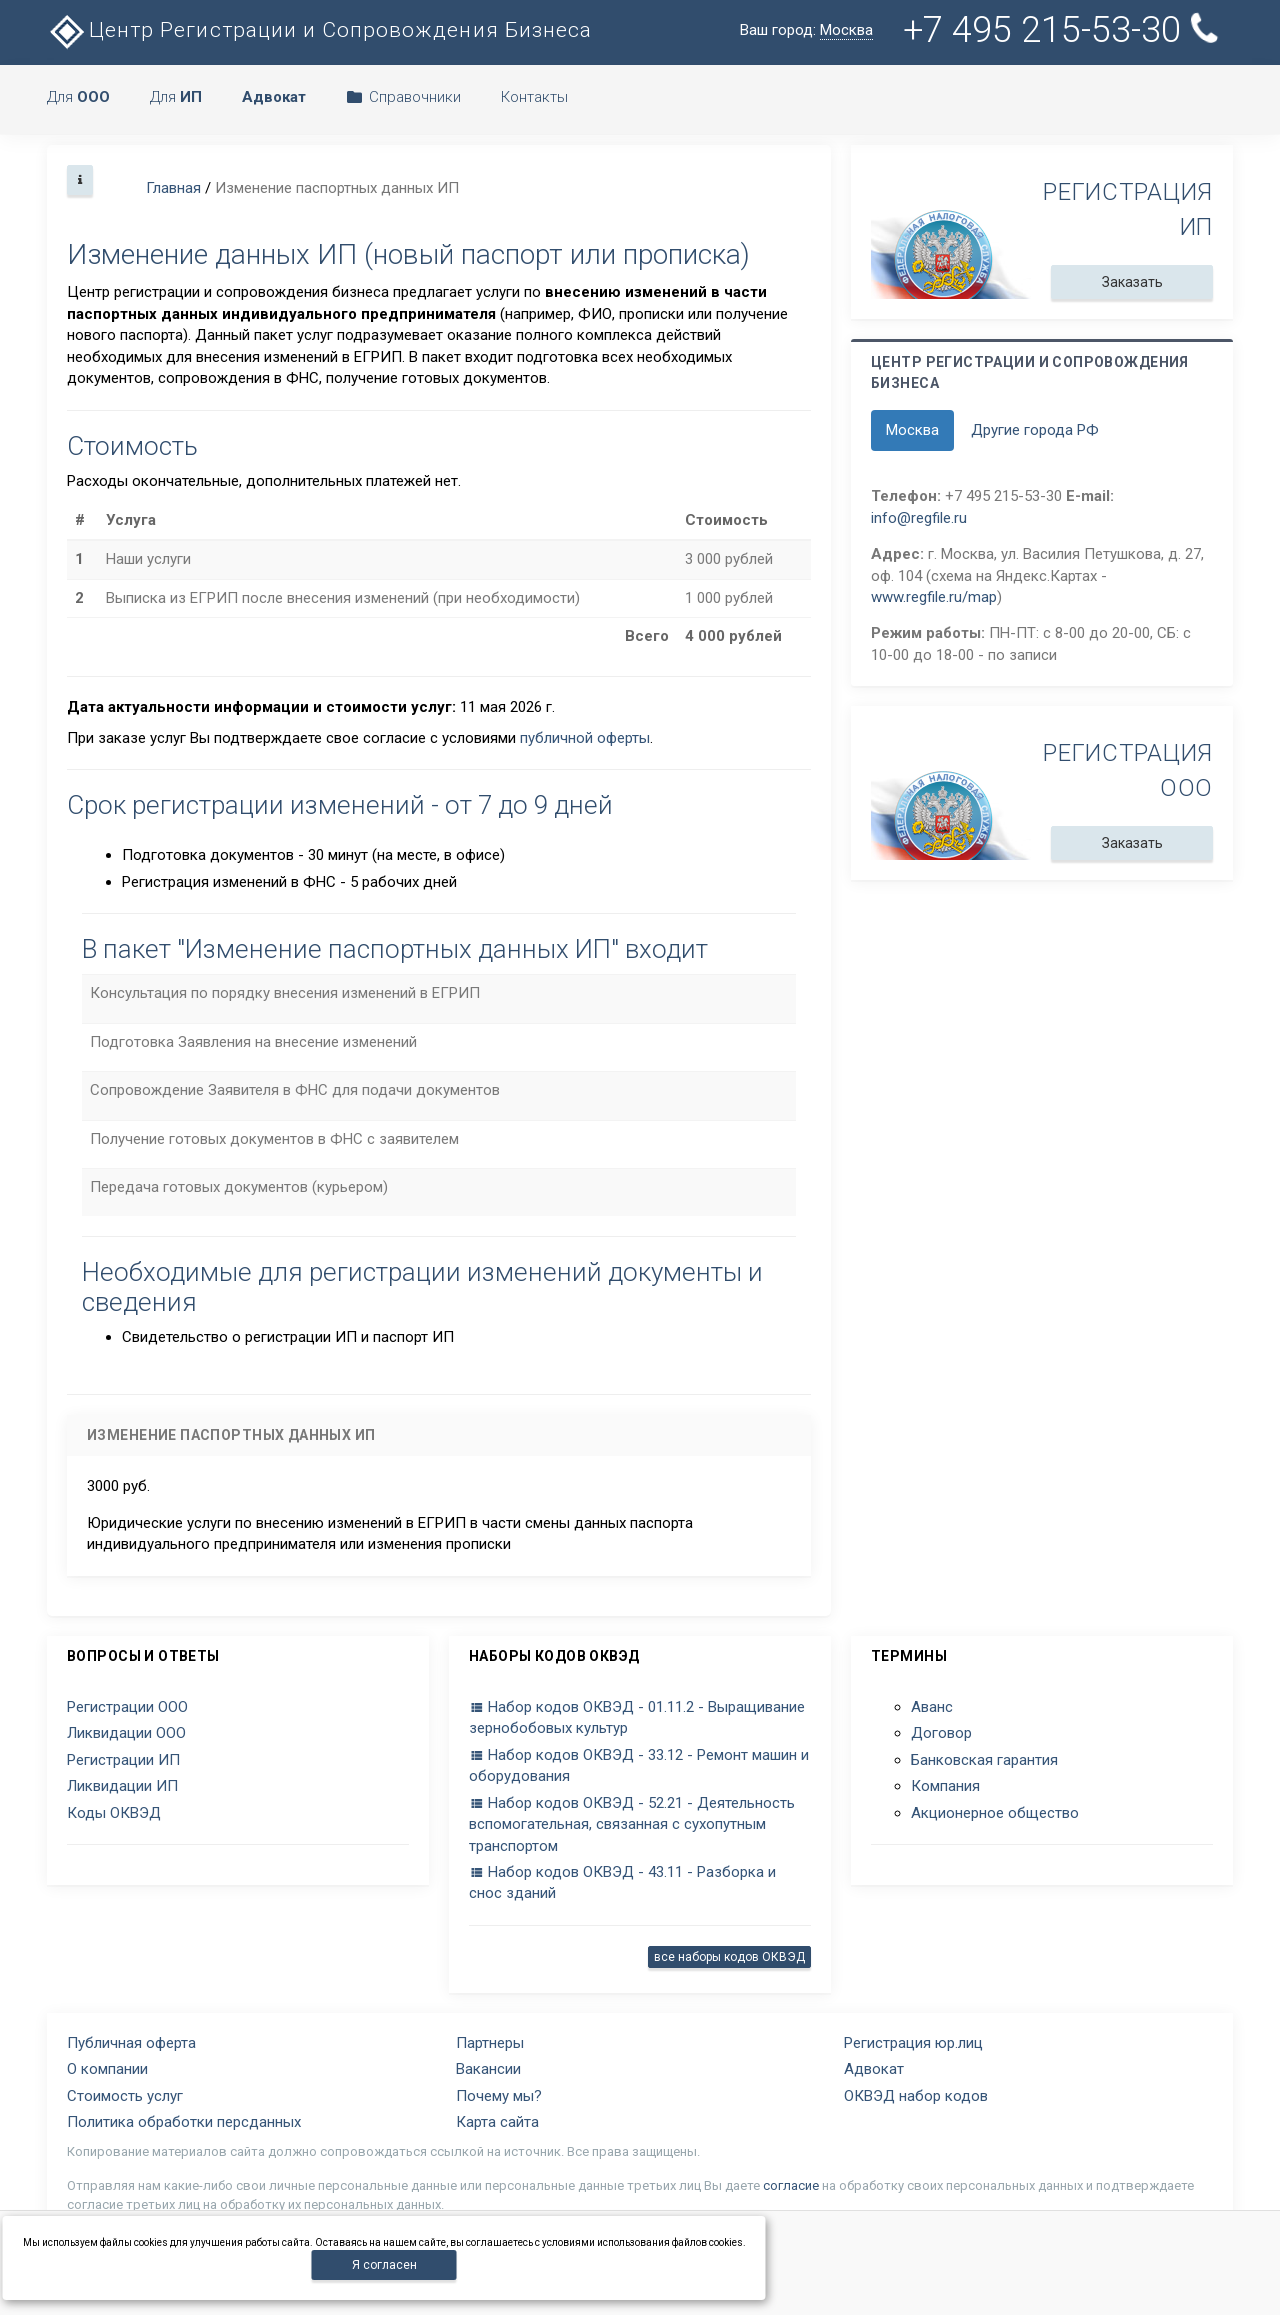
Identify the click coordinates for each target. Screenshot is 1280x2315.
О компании (107, 2069)
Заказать (1132, 282)
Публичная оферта (131, 2043)
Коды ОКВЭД (114, 1813)
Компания (945, 1786)
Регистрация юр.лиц (913, 2043)
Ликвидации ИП (122, 1786)
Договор (941, 1733)
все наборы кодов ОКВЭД (729, 1957)
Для (78, 97)
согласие (791, 2185)
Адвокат (874, 2069)
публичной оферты (585, 738)
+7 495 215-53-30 (1064, 29)
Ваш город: (806, 30)
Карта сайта (497, 2122)
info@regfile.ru (919, 518)
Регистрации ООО (127, 1707)
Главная (173, 188)
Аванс (932, 1707)
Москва (912, 430)
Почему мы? (499, 2096)
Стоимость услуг (125, 2096)
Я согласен (384, 2265)
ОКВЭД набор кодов (916, 2096)
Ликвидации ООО (126, 1733)
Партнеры (490, 2043)
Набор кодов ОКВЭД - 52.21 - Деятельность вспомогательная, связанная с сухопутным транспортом (632, 1824)
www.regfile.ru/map (934, 597)
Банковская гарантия (984, 1760)
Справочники (403, 97)
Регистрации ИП (123, 1760)
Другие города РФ (1035, 430)
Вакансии (488, 2069)
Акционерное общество (995, 1813)
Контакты (534, 97)
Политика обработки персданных (184, 2122)
